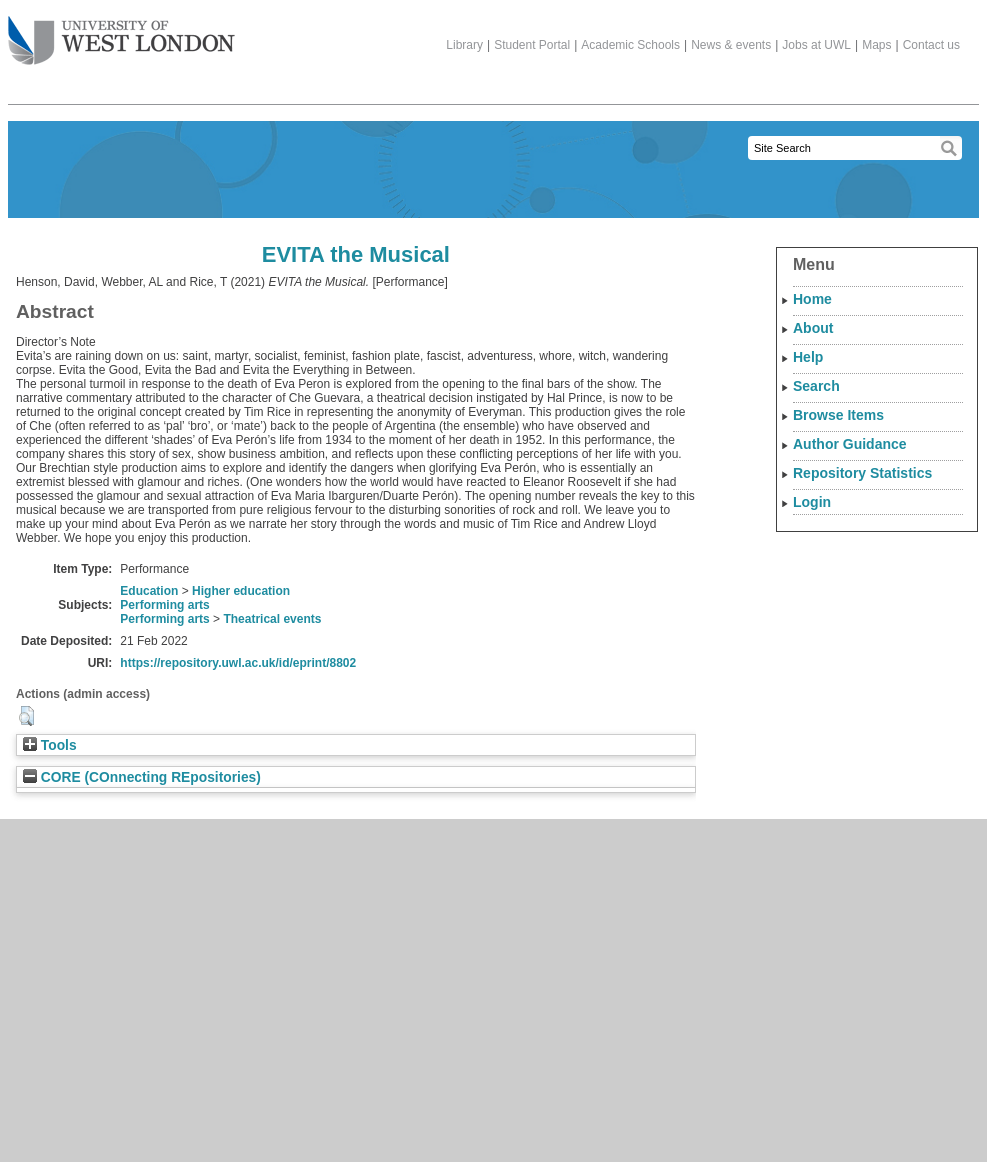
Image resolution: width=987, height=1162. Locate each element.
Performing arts (164, 605)
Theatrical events (272, 619)
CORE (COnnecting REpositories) (142, 777)
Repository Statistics (862, 473)
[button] (26, 716)
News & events (731, 45)
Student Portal (532, 45)
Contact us (931, 45)
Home (812, 299)
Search (816, 386)
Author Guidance (850, 444)
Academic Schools (630, 45)
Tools (50, 745)
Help (808, 357)
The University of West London (121, 33)
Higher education (241, 591)
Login (812, 502)
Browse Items (838, 415)
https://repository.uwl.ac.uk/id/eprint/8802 (238, 663)
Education (149, 591)
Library (464, 45)
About (813, 328)
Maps (876, 45)
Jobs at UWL (816, 45)
